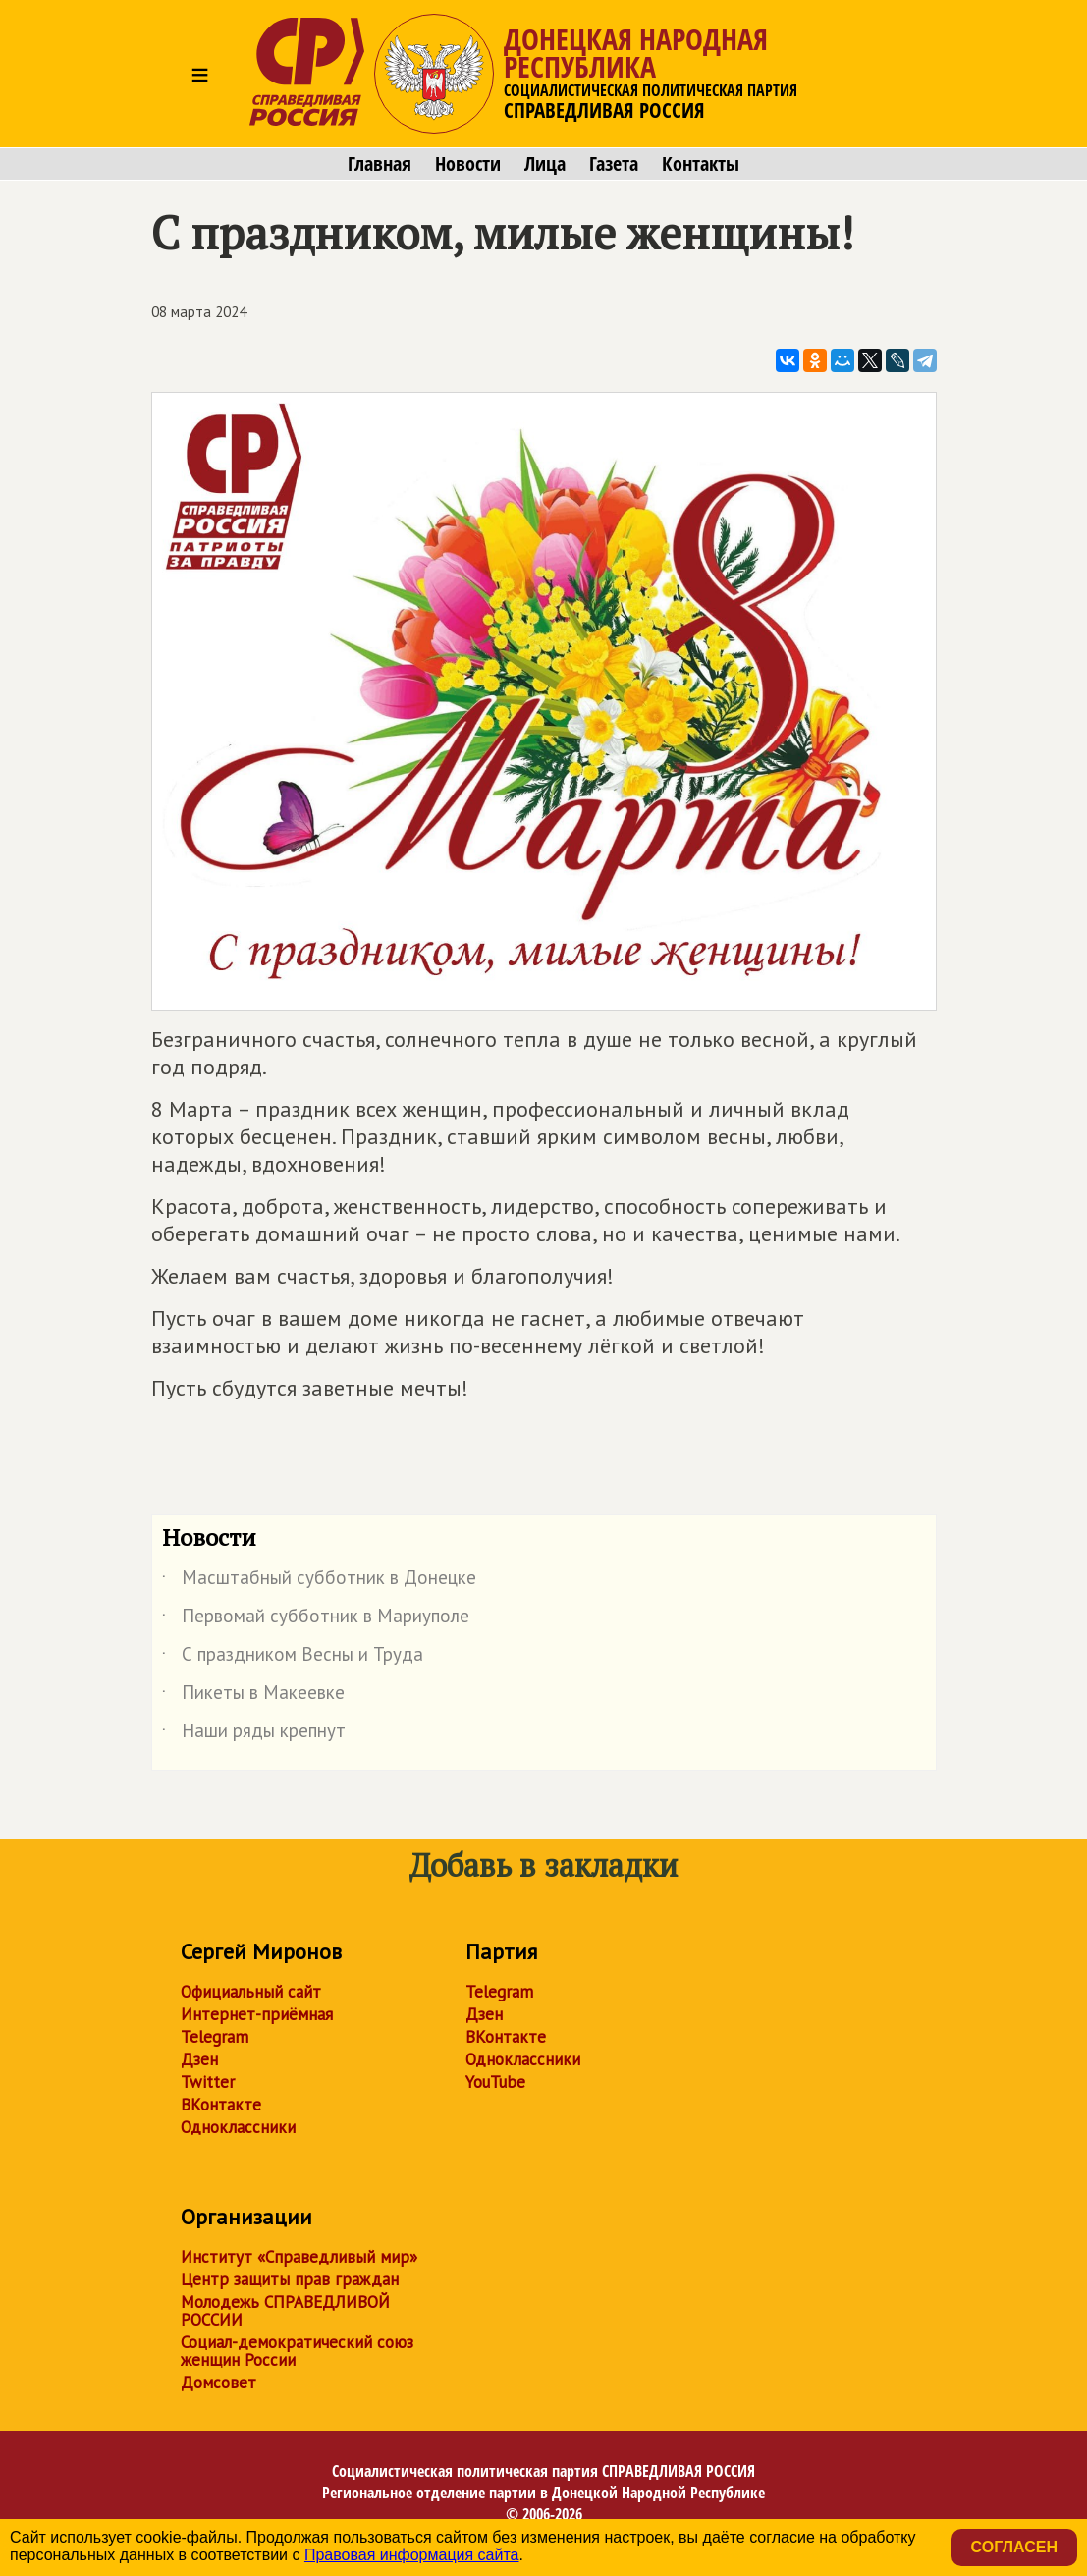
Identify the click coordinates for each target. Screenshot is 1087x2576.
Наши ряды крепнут (254, 1734)
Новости (468, 164)
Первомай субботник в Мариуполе (315, 1619)
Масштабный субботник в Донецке (319, 1581)
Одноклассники (238, 2127)
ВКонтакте (221, 2104)
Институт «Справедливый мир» (299, 2257)
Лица (545, 164)
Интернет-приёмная (257, 2014)
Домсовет (218, 2382)
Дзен (199, 2059)
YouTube (495, 2082)
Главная (379, 164)
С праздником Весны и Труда (292, 1658)
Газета (613, 164)
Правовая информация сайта (411, 2555)
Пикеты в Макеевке (253, 1696)
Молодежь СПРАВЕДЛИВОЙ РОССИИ (285, 2311)
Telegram (214, 2037)
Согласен (1014, 2547)
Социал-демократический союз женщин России (297, 2351)
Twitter (208, 2082)
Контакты (700, 164)
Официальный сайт (251, 1992)
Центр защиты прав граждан (290, 2279)
